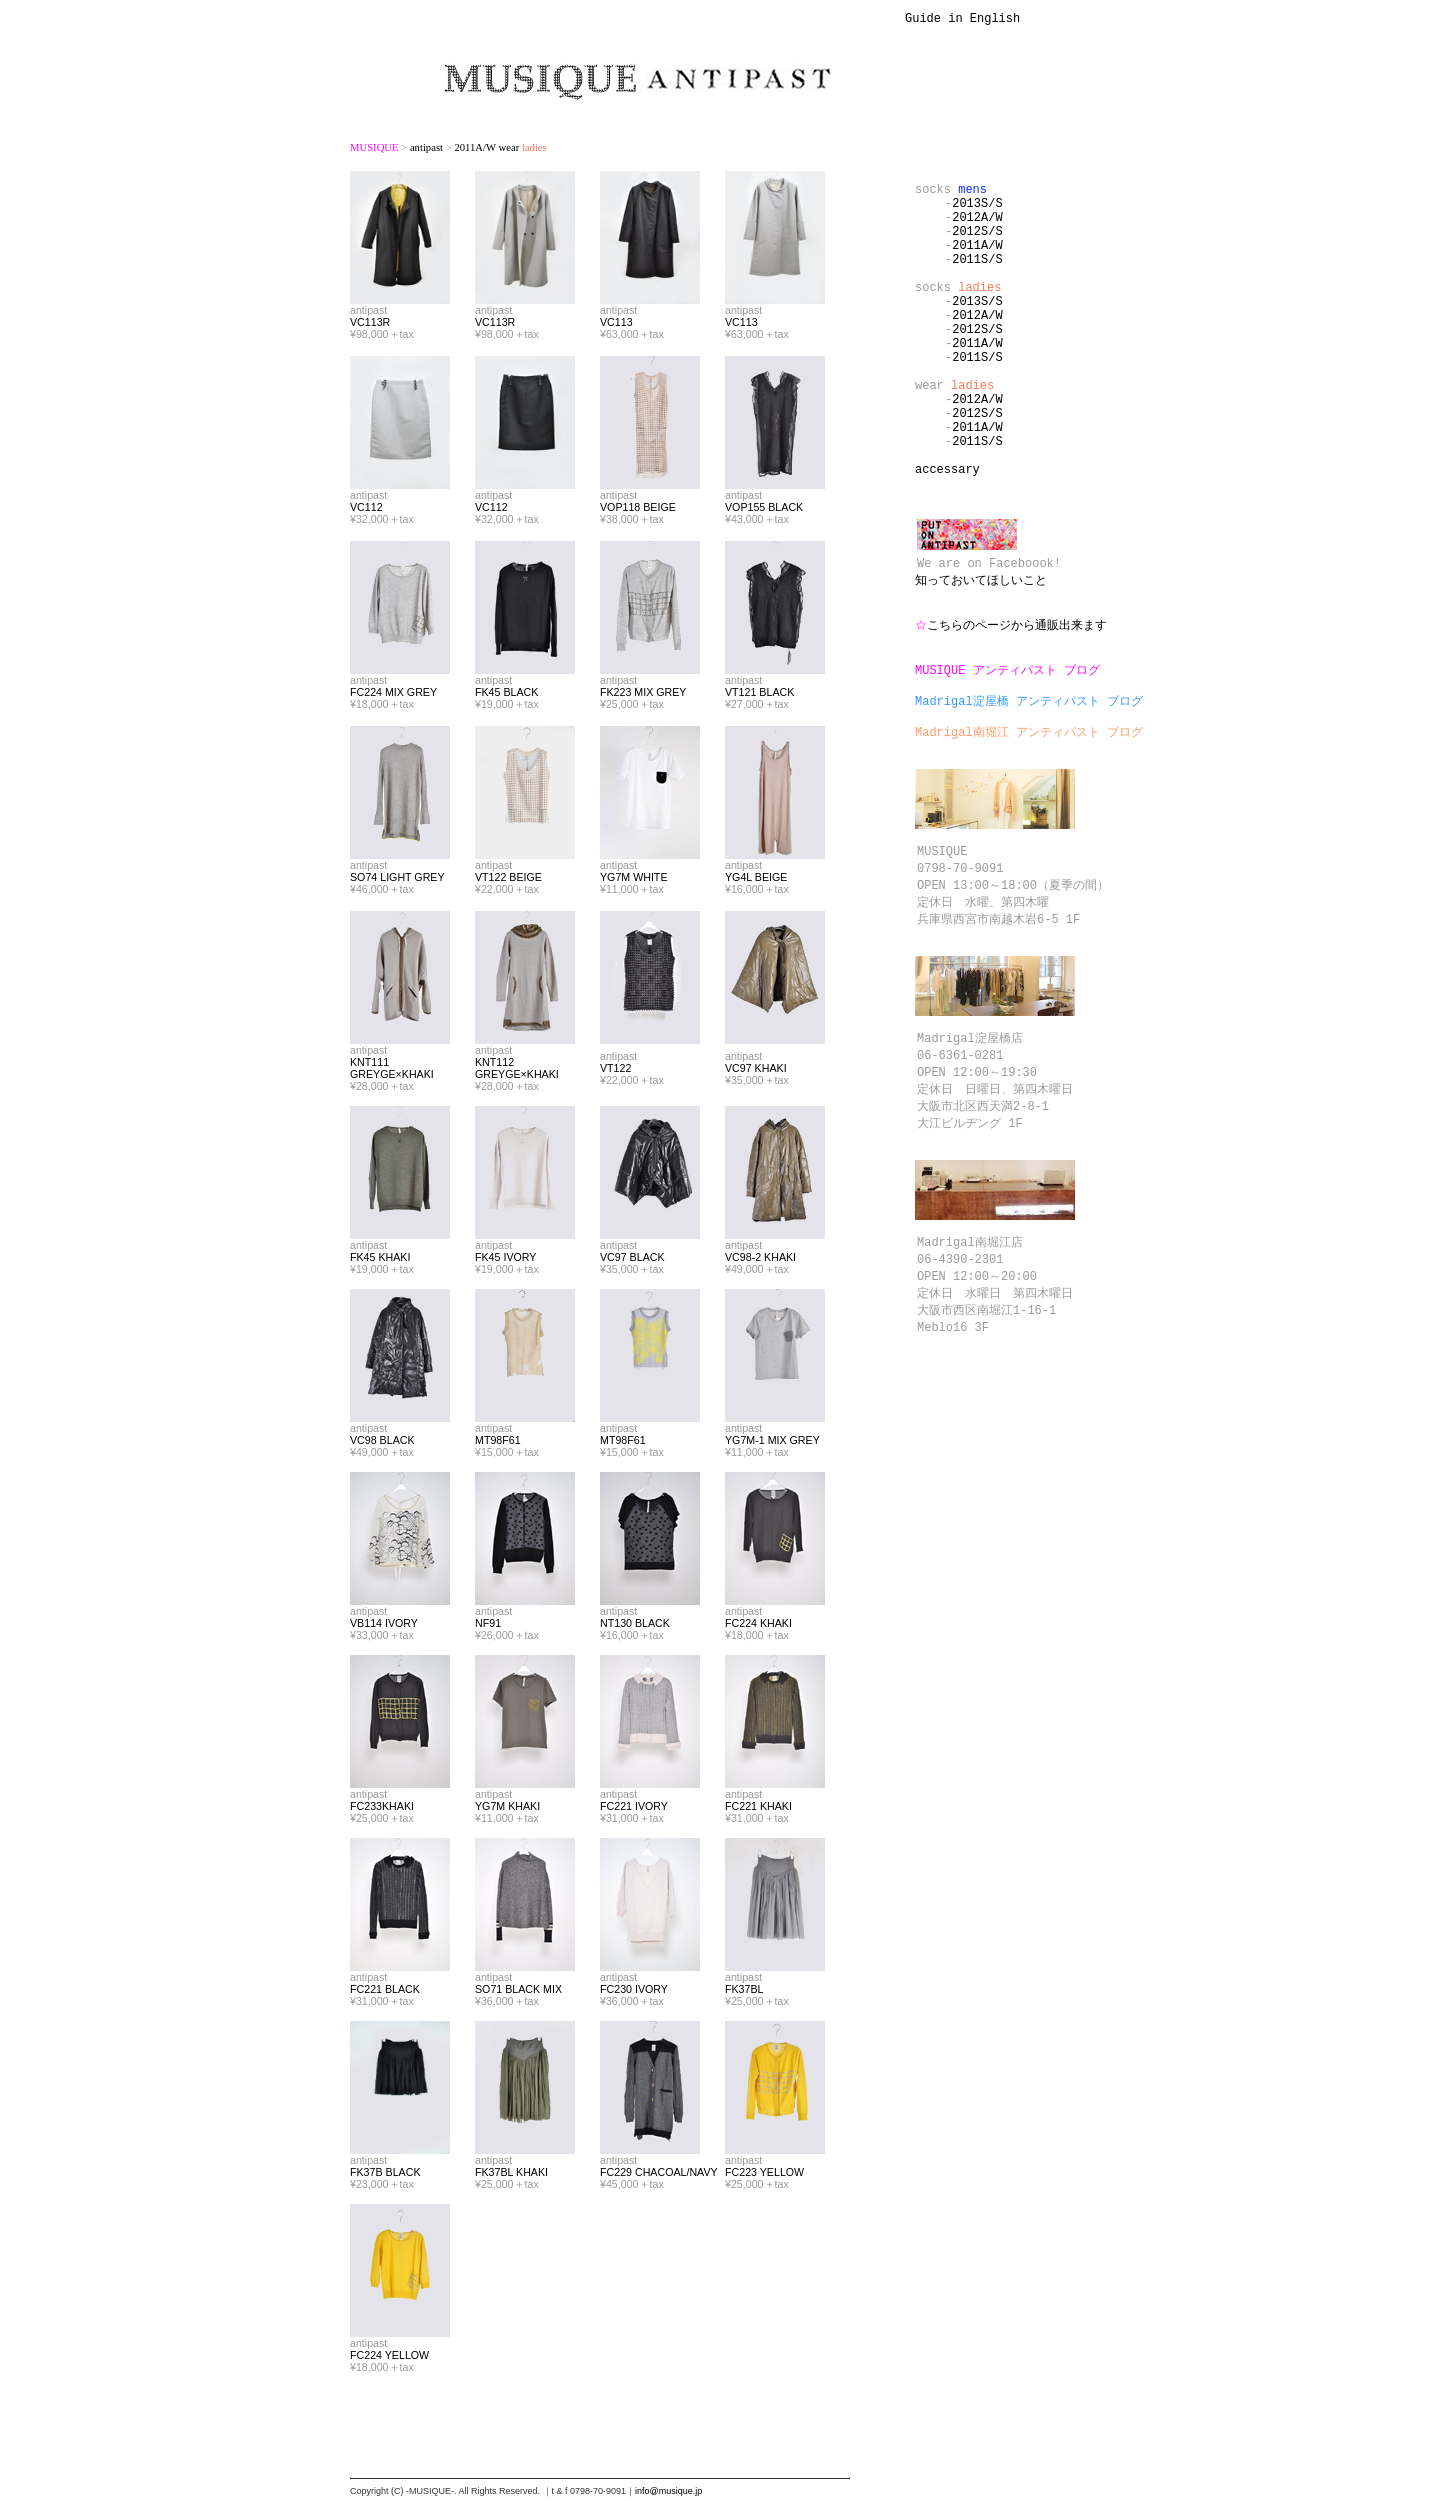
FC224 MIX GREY (393, 695)
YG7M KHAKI (507, 1809)
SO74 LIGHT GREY (397, 880)
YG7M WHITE (634, 880)
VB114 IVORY (384, 1626)
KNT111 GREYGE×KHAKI (392, 1071)
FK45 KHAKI (380, 1260)
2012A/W (977, 228)
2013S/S (977, 211)
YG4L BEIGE (756, 880)
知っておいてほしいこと (981, 656)
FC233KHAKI (382, 1809)
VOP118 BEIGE (638, 510)
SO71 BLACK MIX (518, 1992)
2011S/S (977, 279)
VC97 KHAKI (756, 1071)
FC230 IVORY (634, 1992)
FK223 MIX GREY (643, 695)
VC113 (616, 325)
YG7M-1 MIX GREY (772, 1443)
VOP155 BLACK (764, 510)
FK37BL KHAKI (511, 2175)
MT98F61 (498, 1443)
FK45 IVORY (505, 1260)
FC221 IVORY (634, 1809)
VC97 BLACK (632, 1260)
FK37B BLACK (385, 2175)
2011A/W (977, 262)
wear (954, 432)
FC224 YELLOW (389, 2358)
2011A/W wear (500, 150)
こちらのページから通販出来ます (1011, 708)
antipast (426, 150)
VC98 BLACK (382, 1443)
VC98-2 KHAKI (760, 1260)
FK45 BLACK (506, 695)
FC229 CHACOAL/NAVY (659, 2175)
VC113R (370, 325)
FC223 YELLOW (764, 2175)
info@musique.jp (668, 2494)
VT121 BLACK (759, 695)
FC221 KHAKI (758, 1809)
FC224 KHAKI (758, 1626)
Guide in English (962, 20)
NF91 (488, 1626)
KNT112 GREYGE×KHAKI (517, 1071)
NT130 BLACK (635, 1626)
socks (951, 194)
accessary (947, 534)
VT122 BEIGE (508, 880)
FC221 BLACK (385, 1992)
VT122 (615, 1071)
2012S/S (977, 245)
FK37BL (744, 1992)
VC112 (366, 510)
